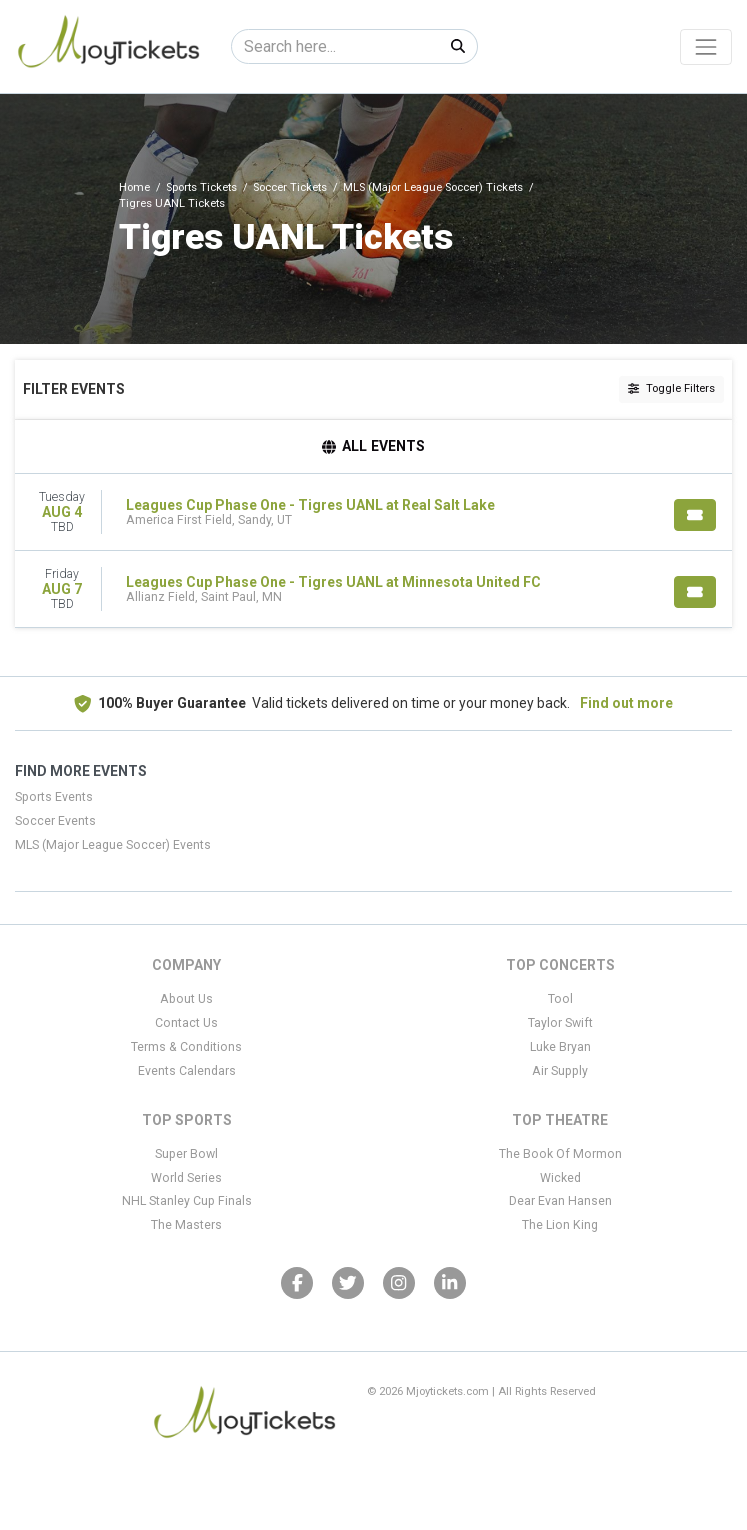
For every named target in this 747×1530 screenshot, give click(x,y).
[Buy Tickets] (695, 515)
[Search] (335, 46)
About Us (186, 999)
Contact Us (186, 1023)
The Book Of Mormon (560, 1154)
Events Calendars (187, 1071)
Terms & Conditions (186, 1047)
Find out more (626, 703)
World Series (186, 1178)
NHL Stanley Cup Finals (187, 1201)
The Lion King (560, 1225)
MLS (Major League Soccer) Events (113, 845)
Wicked (560, 1178)
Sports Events (54, 797)
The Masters (186, 1225)
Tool (560, 999)
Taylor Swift (560, 1023)
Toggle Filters (671, 388)
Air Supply (560, 1071)
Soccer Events (55, 821)
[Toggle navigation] (706, 47)
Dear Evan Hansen (560, 1201)
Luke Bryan (560, 1047)
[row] (373, 512)
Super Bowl (186, 1154)
